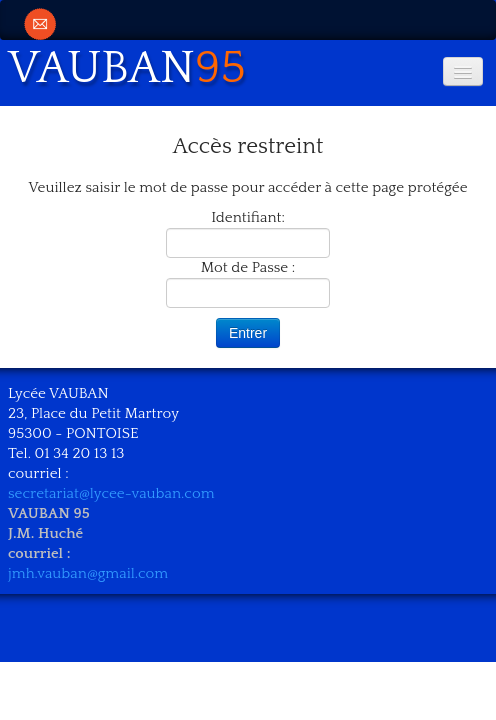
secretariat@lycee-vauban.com (111, 493)
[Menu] (463, 71)
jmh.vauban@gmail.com (88, 573)
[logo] (134, 65)
